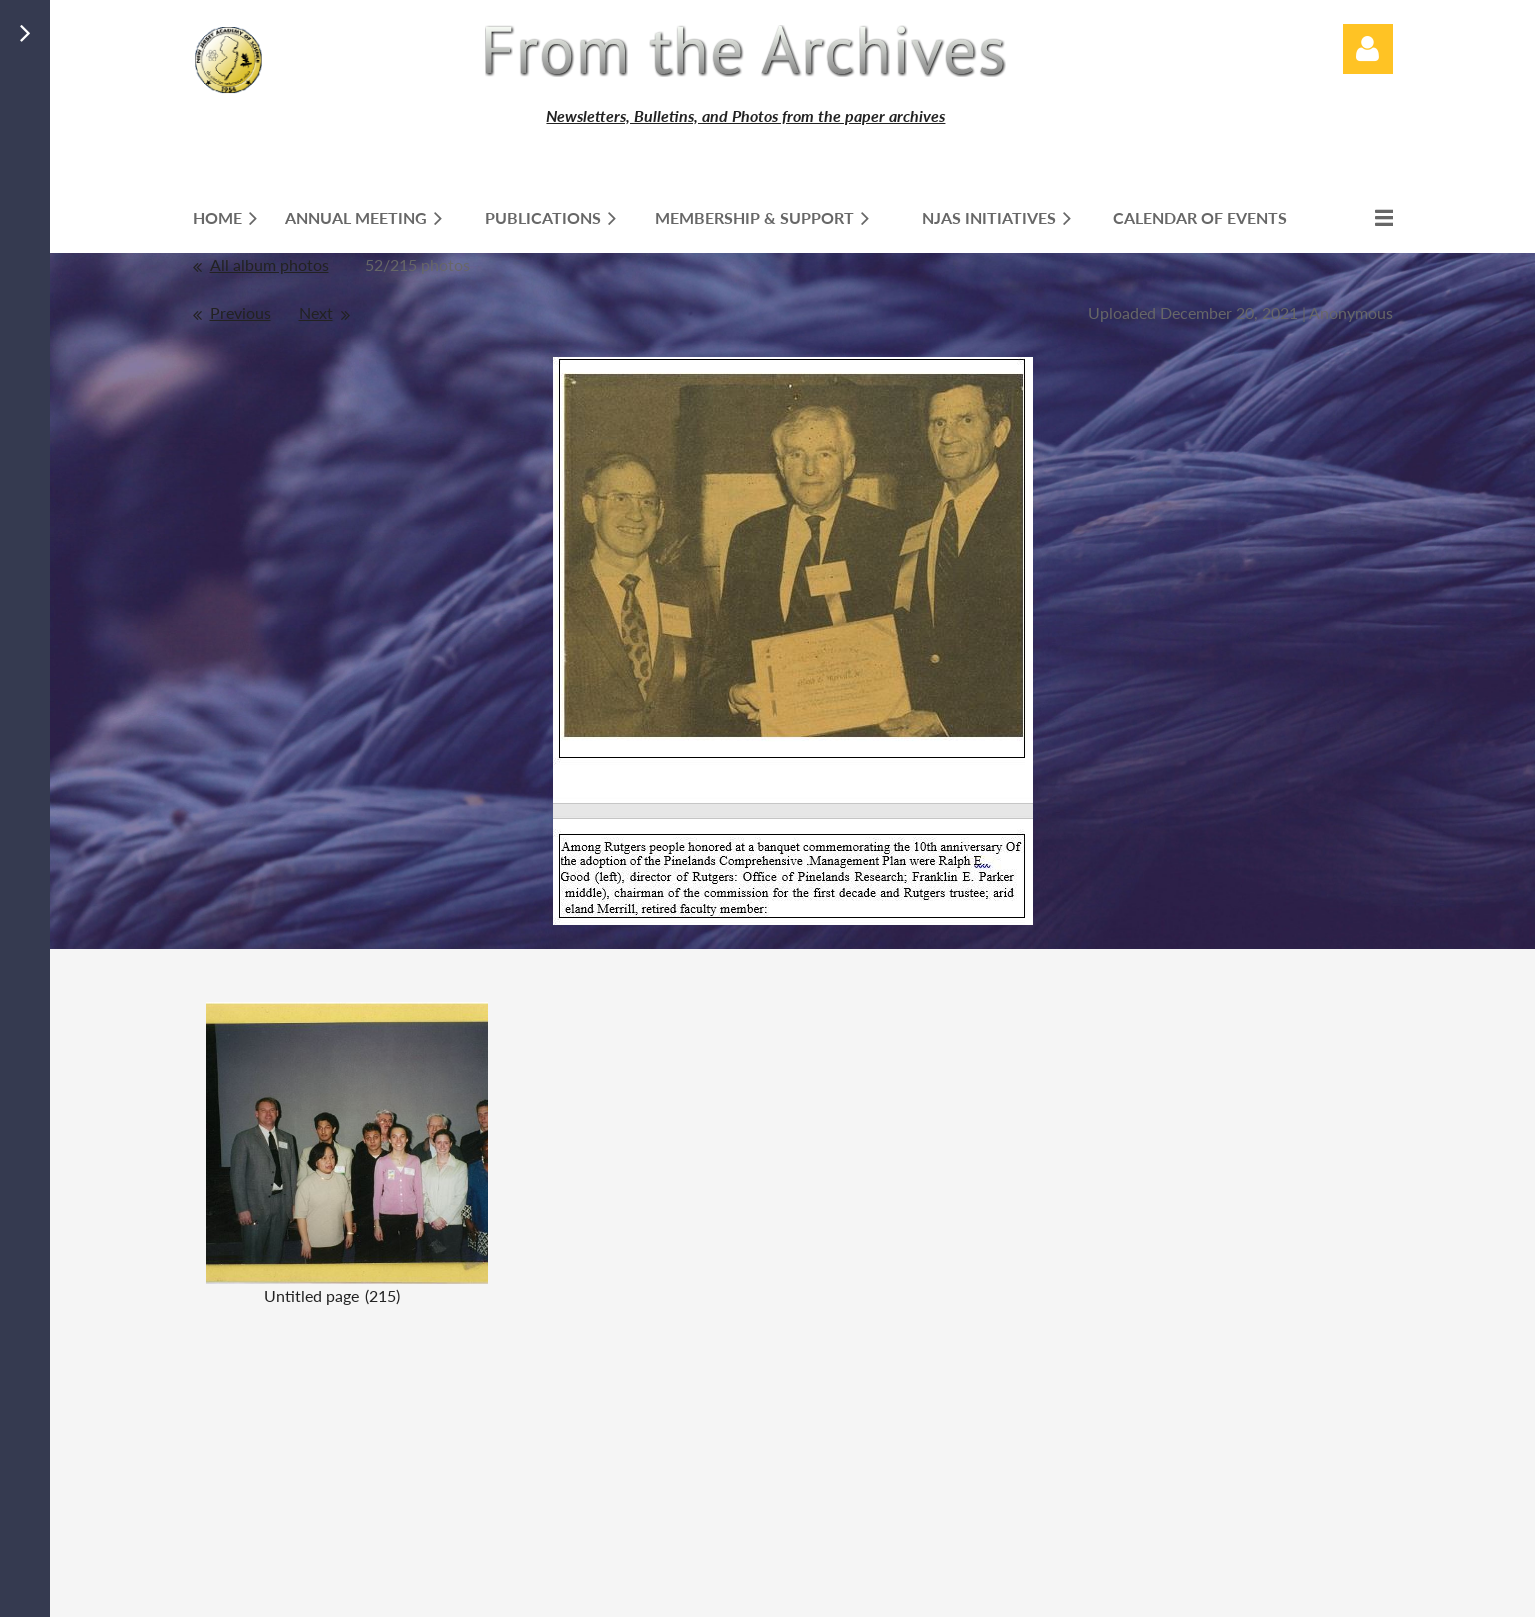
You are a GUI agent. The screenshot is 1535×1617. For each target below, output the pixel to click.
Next (316, 312)
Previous (240, 312)
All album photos (269, 264)
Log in (1368, 49)
